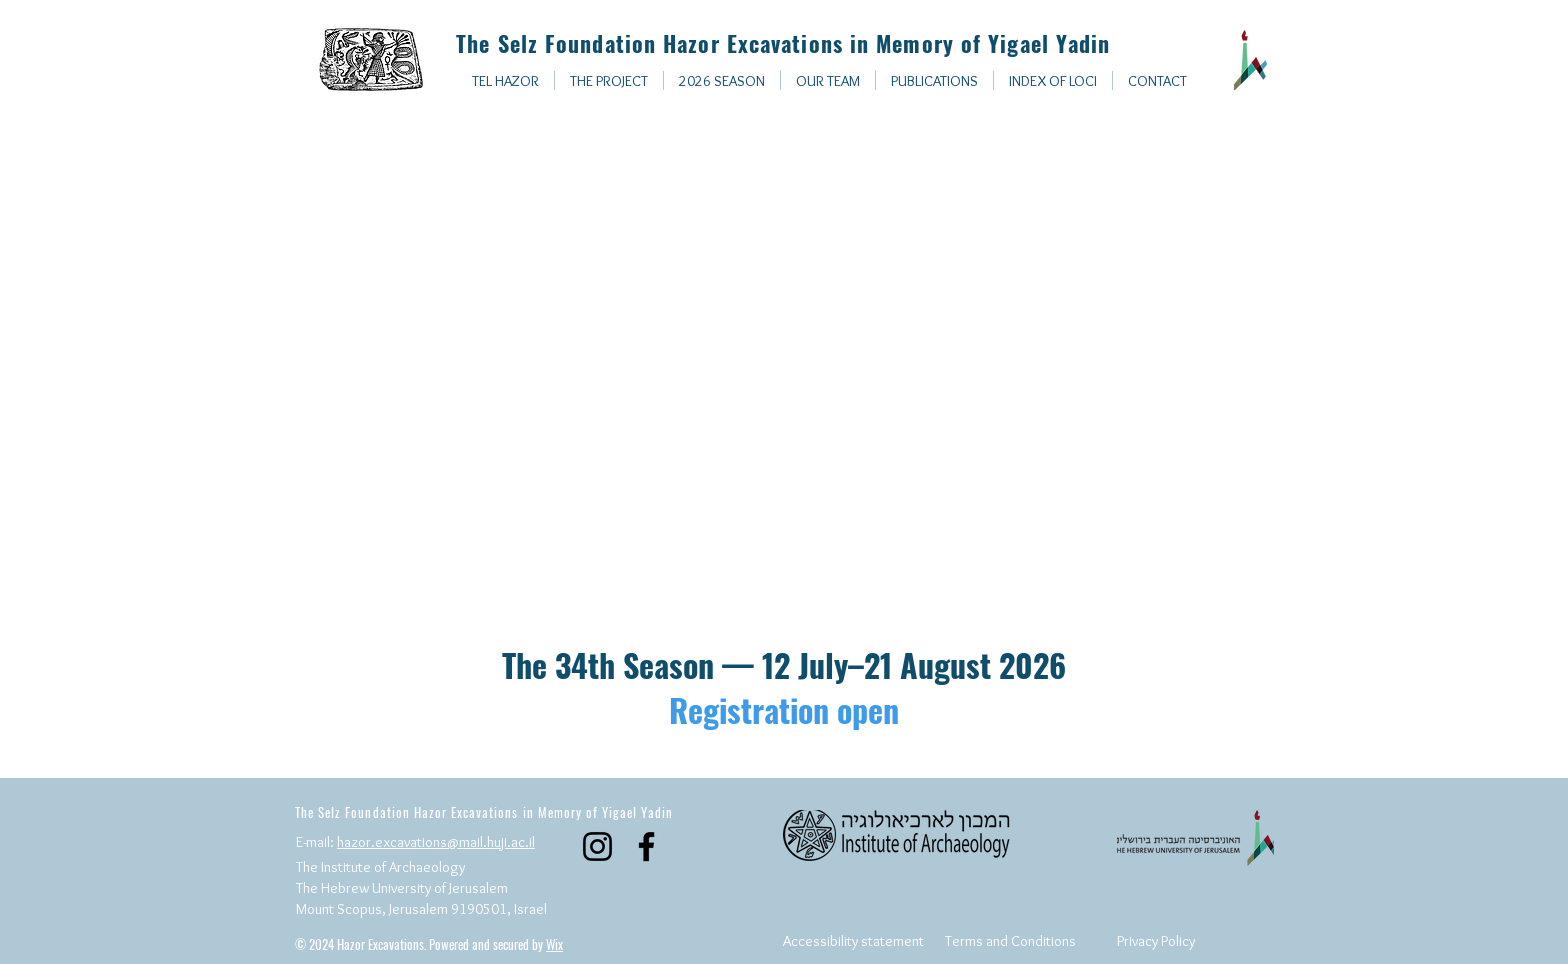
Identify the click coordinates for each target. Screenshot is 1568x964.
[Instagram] (597, 846)
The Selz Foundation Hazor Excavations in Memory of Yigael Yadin (779, 43)
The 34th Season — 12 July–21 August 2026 (784, 687)
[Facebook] (646, 846)
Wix (554, 944)
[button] (1053, 80)
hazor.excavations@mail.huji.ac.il (436, 842)
